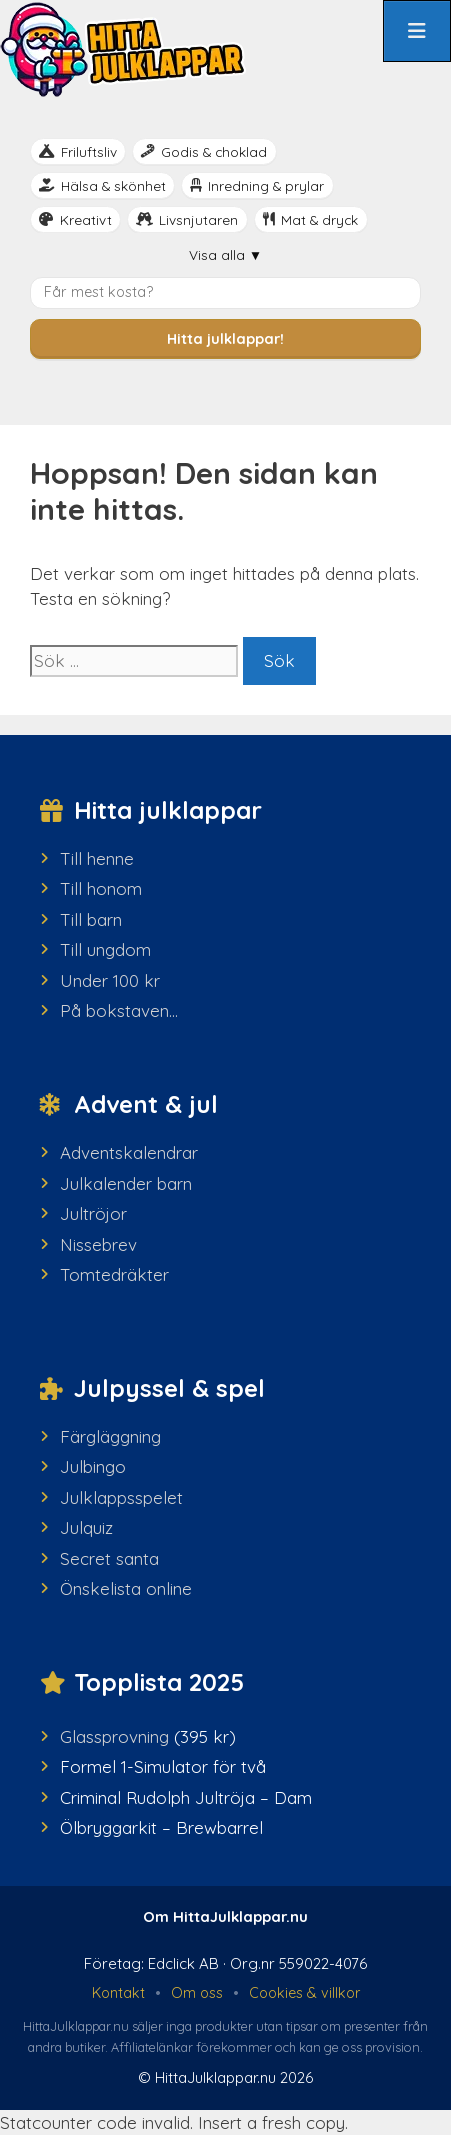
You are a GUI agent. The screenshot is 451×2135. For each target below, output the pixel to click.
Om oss (197, 1993)
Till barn (91, 919)
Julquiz (86, 1527)
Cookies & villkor (304, 1993)
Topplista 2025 (159, 1682)
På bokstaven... (119, 1010)
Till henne (97, 858)
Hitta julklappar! (225, 339)
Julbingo (93, 1466)
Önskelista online (126, 1588)
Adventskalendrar (129, 1152)
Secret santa (109, 1558)
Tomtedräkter (114, 1274)
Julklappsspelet (121, 1497)
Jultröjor (93, 1213)
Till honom (101, 888)
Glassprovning (114, 1736)
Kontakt (118, 1993)
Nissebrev (98, 1244)
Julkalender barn (126, 1183)
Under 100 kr (110, 980)
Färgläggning (110, 1436)
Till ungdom (105, 949)
